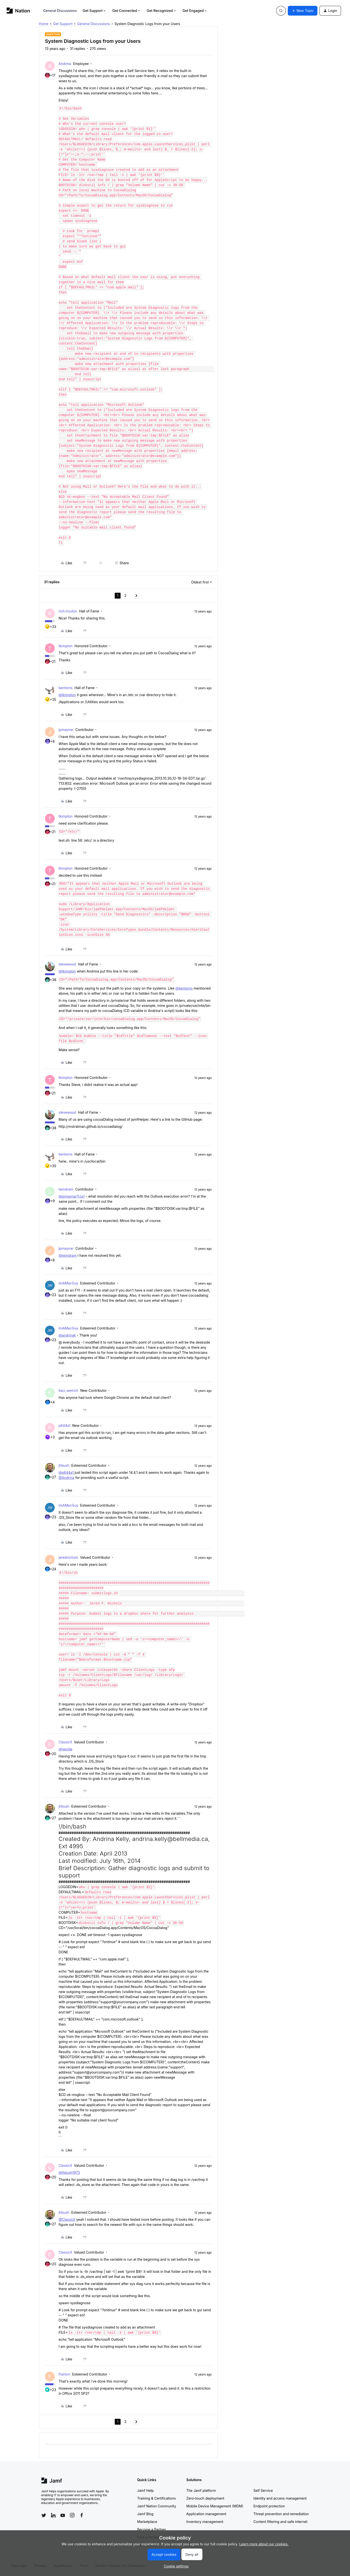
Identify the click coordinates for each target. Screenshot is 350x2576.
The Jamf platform (201, 2490)
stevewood (67, 964)
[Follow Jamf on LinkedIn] (53, 2515)
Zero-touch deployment (205, 2498)
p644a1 (64, 1425)
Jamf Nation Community (156, 2506)
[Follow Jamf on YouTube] (62, 2515)
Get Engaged (195, 11)
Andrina (65, 64)
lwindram (66, 1189)
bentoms (66, 688)
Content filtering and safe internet (280, 2522)
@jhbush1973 (69, 2172)
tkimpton (66, 646)
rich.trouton (68, 611)
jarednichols (68, 1557)
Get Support (94, 11)
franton (64, 2374)
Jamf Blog (145, 2514)
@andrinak (67, 1335)
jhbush (64, 1465)
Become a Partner (151, 2529)
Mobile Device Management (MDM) (214, 2506)
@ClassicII (67, 2219)
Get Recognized (162, 11)
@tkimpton (67, 695)
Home (43, 24)
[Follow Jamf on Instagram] (72, 2515)
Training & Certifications (156, 2498)
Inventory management (204, 2522)
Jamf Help (145, 2490)
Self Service (263, 2490)
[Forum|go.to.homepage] (18, 11)
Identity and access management (280, 2498)
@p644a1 (66, 1472)
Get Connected (126, 11)
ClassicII (65, 1742)
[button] (302, 11)
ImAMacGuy (68, 1283)
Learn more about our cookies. (264, 2544)
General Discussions (60, 11)
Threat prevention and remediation (281, 2514)
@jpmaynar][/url (72, 1196)
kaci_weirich (68, 1390)
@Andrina (66, 1477)
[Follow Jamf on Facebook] (81, 2515)
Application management (206, 2514)
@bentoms (183, 988)
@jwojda (65, 1749)
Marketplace (147, 2522)
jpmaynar (66, 730)
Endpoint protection (269, 2506)
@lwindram (68, 1255)
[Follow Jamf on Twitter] (43, 2515)
